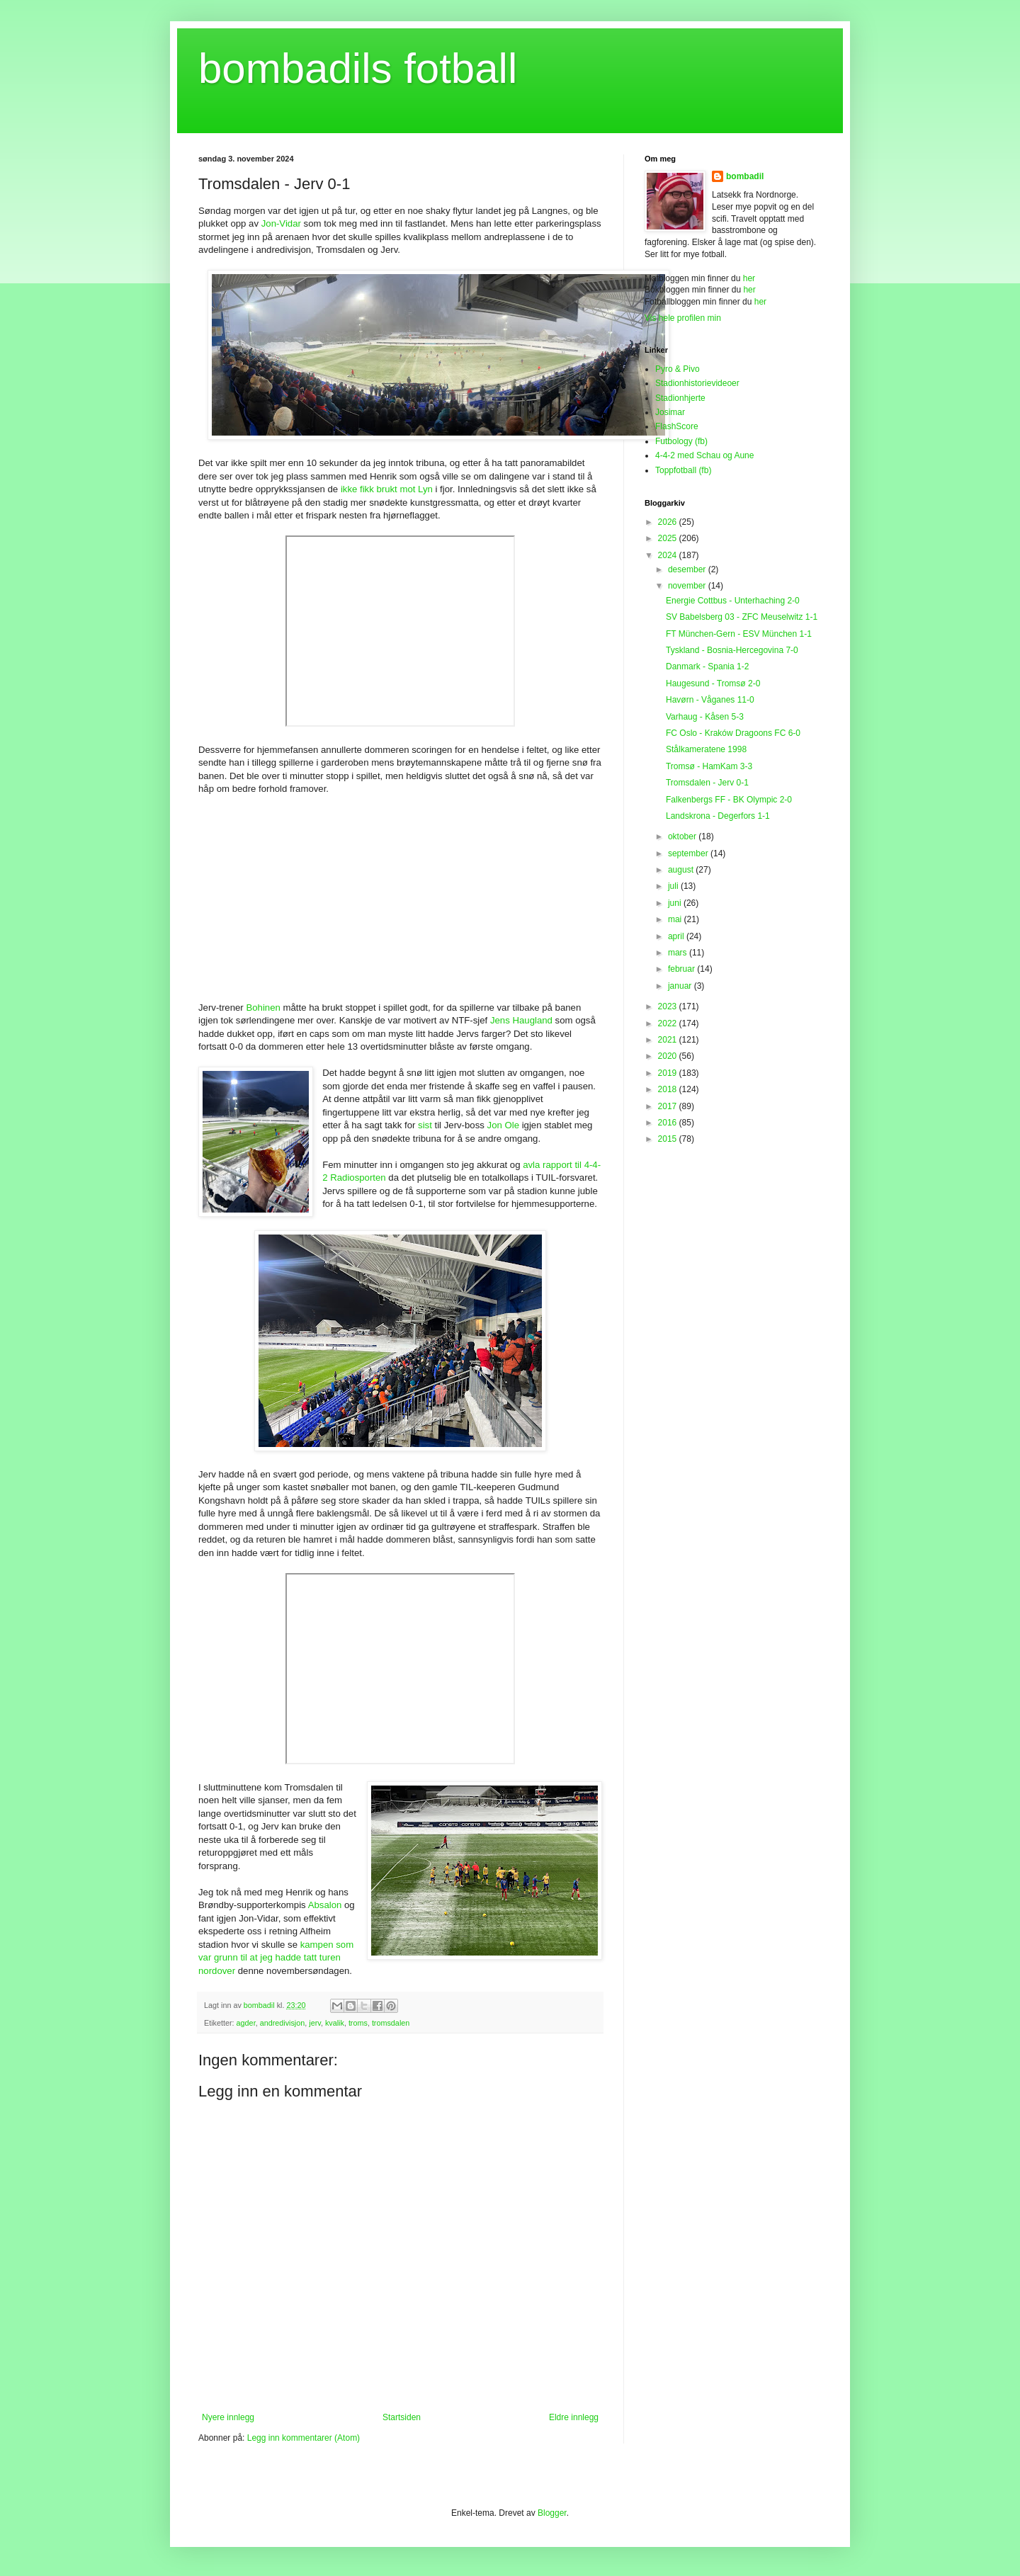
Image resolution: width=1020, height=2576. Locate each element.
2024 (668, 555)
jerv (315, 2023)
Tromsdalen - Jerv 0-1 (707, 783)
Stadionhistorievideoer (697, 383)
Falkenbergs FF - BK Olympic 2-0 (729, 800)
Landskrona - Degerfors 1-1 (718, 816)
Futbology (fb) (681, 441)
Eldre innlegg (574, 2417)
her (749, 278)
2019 (668, 1073)
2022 (668, 1023)
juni (676, 903)
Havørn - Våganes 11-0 (710, 700)
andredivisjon (282, 2023)
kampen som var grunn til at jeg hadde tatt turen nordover (275, 1957)
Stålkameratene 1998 (706, 749)
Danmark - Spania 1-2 (707, 666)
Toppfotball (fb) (683, 470)
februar (682, 969)
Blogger (552, 2513)
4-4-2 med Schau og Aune (704, 455)
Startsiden (401, 2417)
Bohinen (263, 1007)
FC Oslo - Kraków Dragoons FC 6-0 (733, 733)
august (682, 870)
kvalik (334, 2023)
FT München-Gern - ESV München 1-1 (739, 634)
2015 (668, 1139)
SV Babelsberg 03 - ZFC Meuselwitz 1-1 (741, 617)
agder (246, 2023)
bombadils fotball (357, 68)
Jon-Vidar (281, 223)
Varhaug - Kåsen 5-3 (705, 717)
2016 (668, 1123)
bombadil (745, 176)
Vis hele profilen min (683, 318)
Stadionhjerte (680, 398)
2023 (668, 1006)
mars (678, 953)
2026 (668, 522)
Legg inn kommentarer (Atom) (303, 2438)
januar (681, 986)
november (688, 586)
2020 (668, 1056)
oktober (683, 836)
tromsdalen (390, 2023)
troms (358, 2023)
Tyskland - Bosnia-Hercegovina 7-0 (732, 650)
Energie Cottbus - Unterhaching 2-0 (733, 601)
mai (676, 919)
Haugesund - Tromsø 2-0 (713, 683)
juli (674, 886)
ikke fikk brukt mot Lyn (387, 489)
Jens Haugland (521, 1020)
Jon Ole (503, 1125)
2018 (668, 1089)
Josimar (670, 412)
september (689, 853)
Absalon (325, 1905)
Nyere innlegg (228, 2417)
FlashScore (676, 426)
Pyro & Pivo (677, 369)
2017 (668, 1106)
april (677, 936)
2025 (668, 538)
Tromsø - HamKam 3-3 (709, 766)
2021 (668, 1040)
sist (425, 1125)
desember (688, 569)
